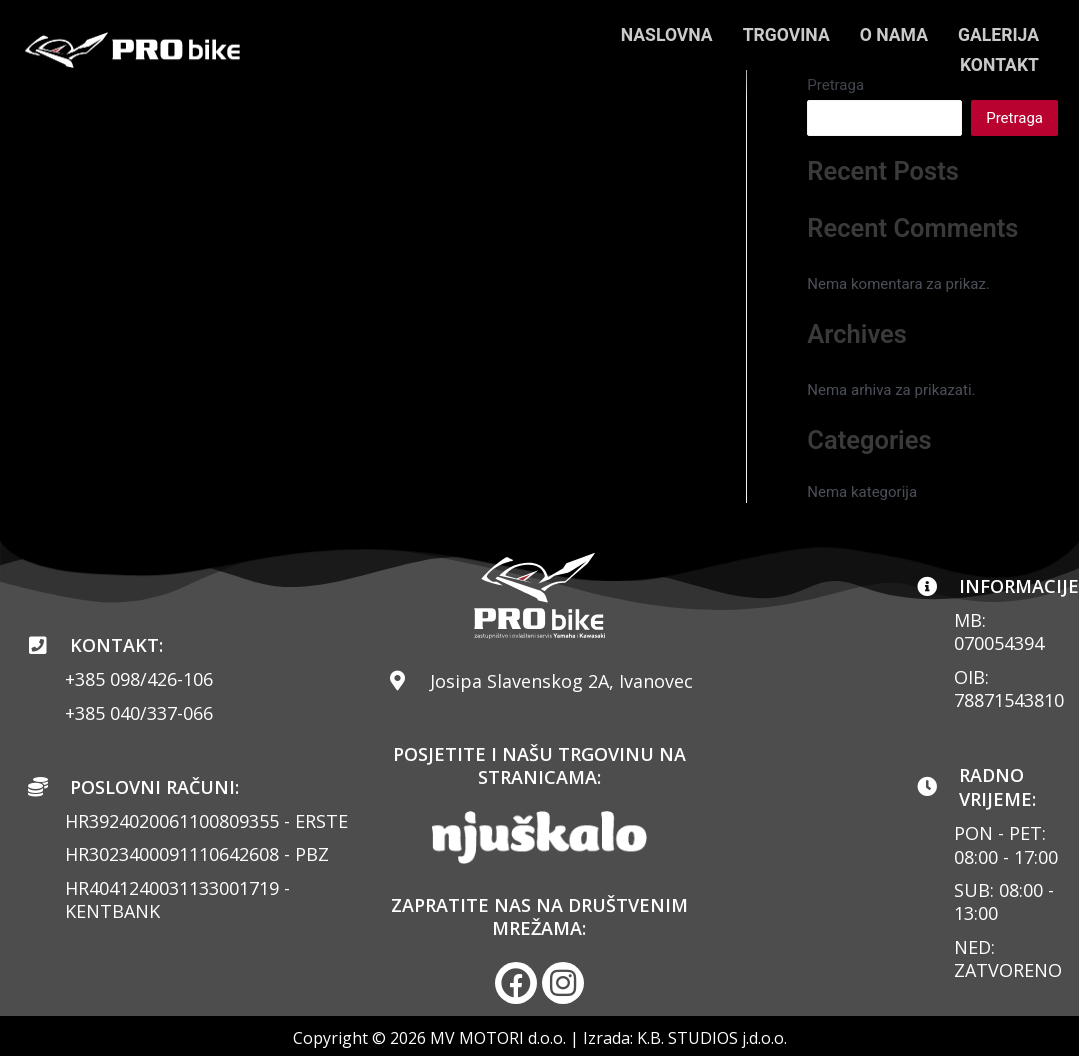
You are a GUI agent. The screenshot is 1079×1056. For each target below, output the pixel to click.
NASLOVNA (660, 34)
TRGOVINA (781, 34)
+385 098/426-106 (139, 679)
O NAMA (891, 34)
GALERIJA (997, 34)
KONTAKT (998, 64)
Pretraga (1014, 118)
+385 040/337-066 (139, 713)
